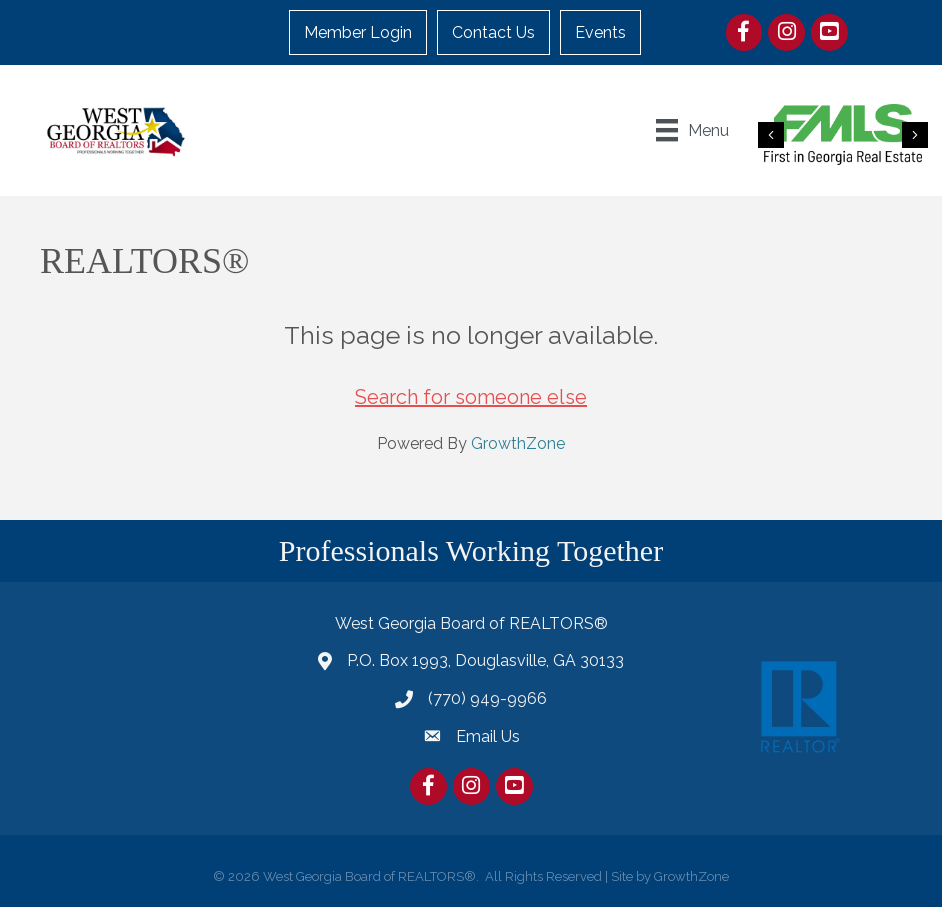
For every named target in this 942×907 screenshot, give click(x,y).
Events (600, 32)
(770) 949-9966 (487, 698)
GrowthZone (518, 443)
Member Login (358, 32)
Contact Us (493, 32)
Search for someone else (471, 397)
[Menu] (692, 130)
